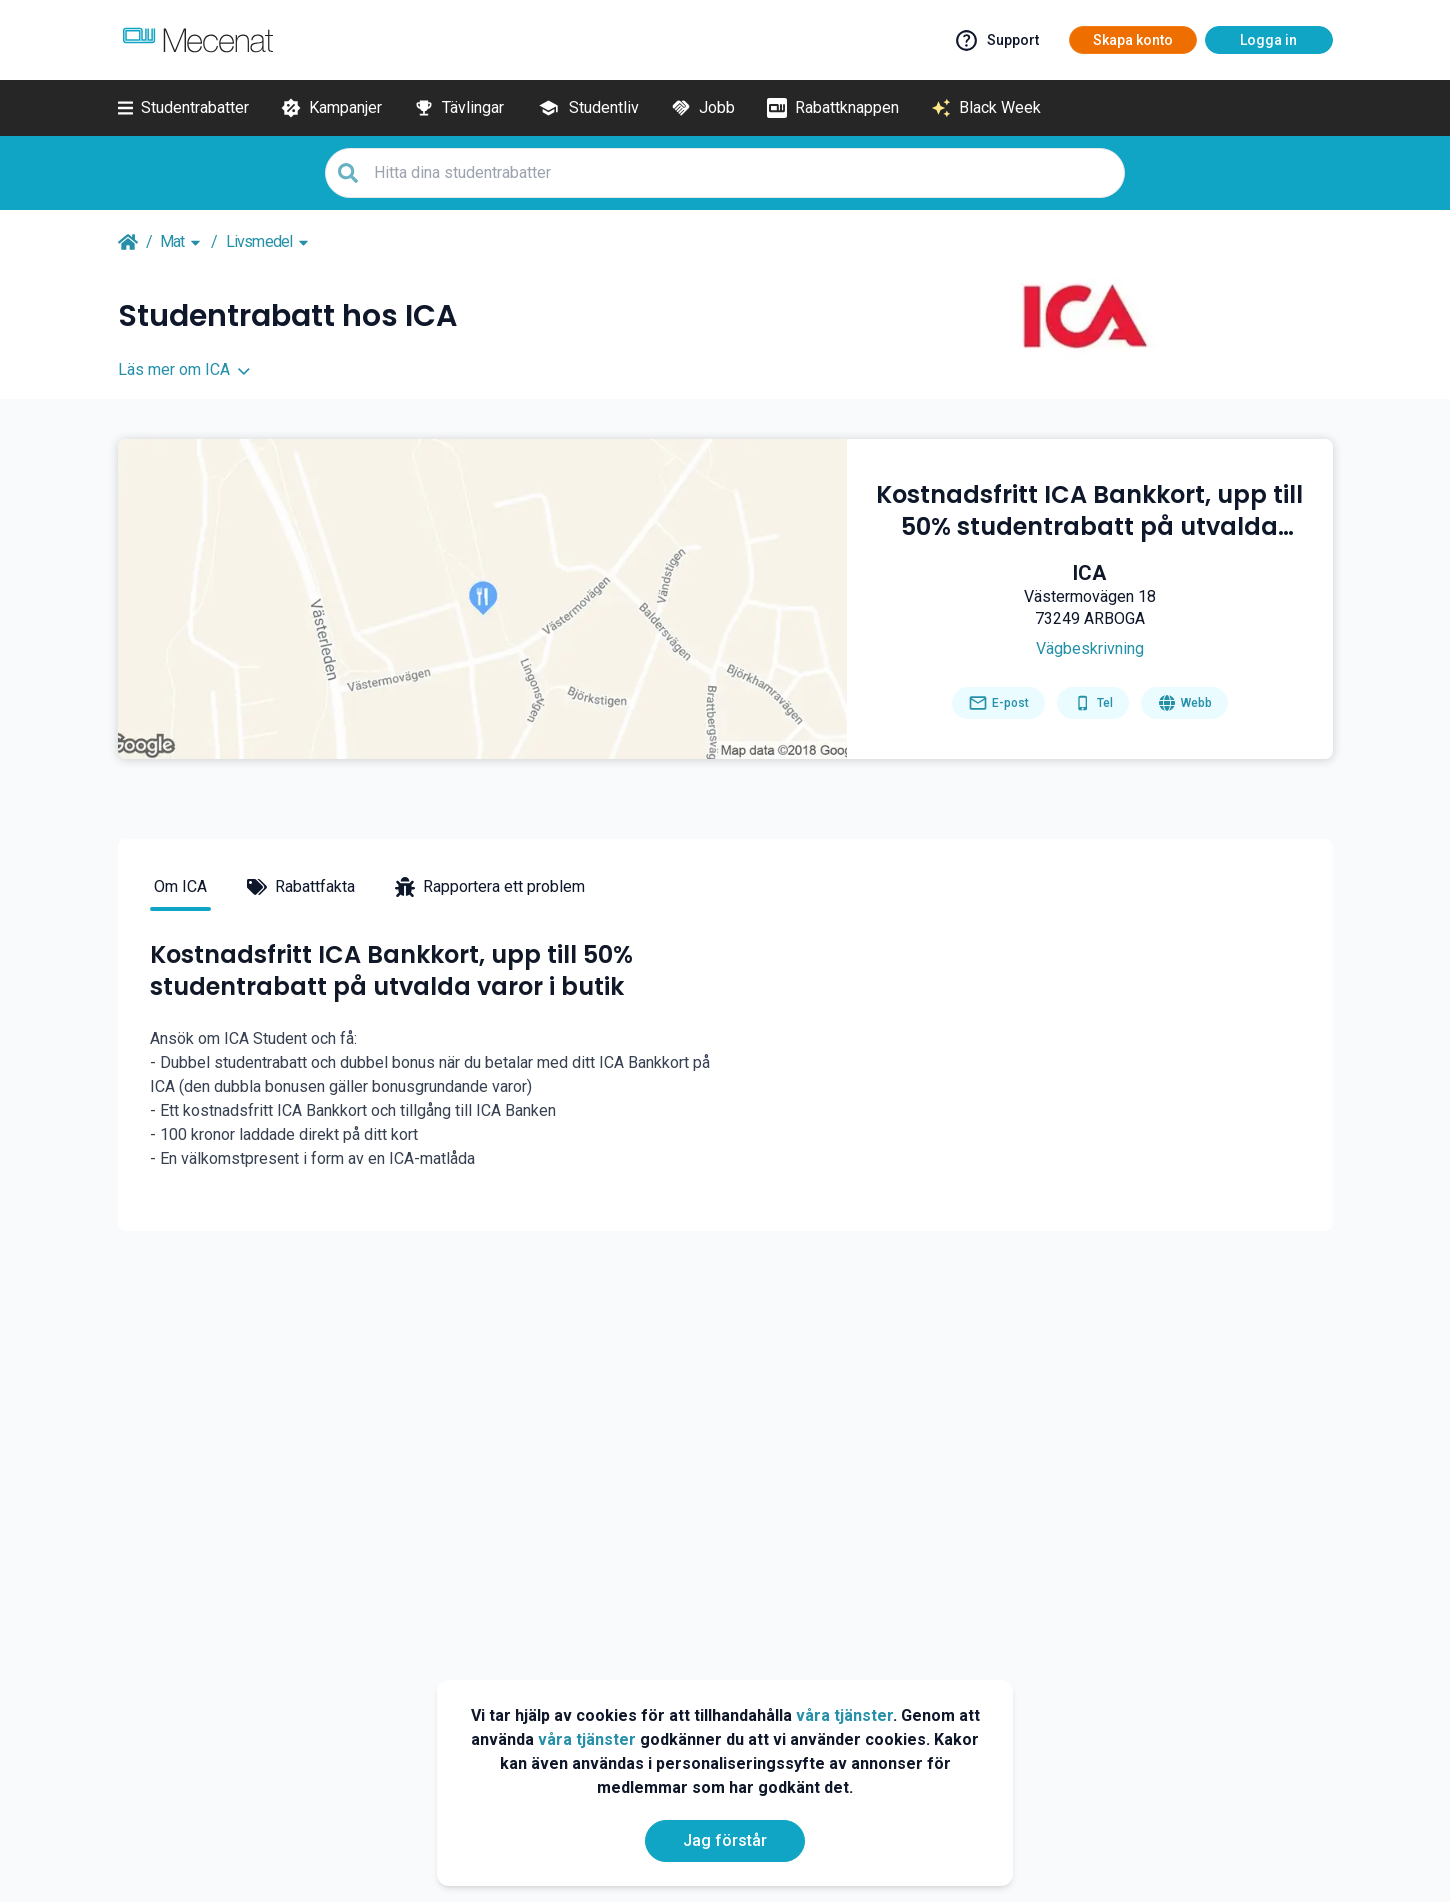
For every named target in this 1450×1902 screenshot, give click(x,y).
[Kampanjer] (331, 108)
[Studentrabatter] (183, 108)
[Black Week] (986, 108)
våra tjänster (844, 1715)
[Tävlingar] (459, 108)
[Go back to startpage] (128, 242)
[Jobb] (703, 108)
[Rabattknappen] (833, 108)
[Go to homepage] (1184, 703)
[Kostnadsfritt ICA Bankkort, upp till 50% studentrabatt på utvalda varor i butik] (1090, 511)
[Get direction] (1090, 649)
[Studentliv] (587, 108)
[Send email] (998, 703)
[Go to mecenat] (198, 40)
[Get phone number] (1093, 703)
